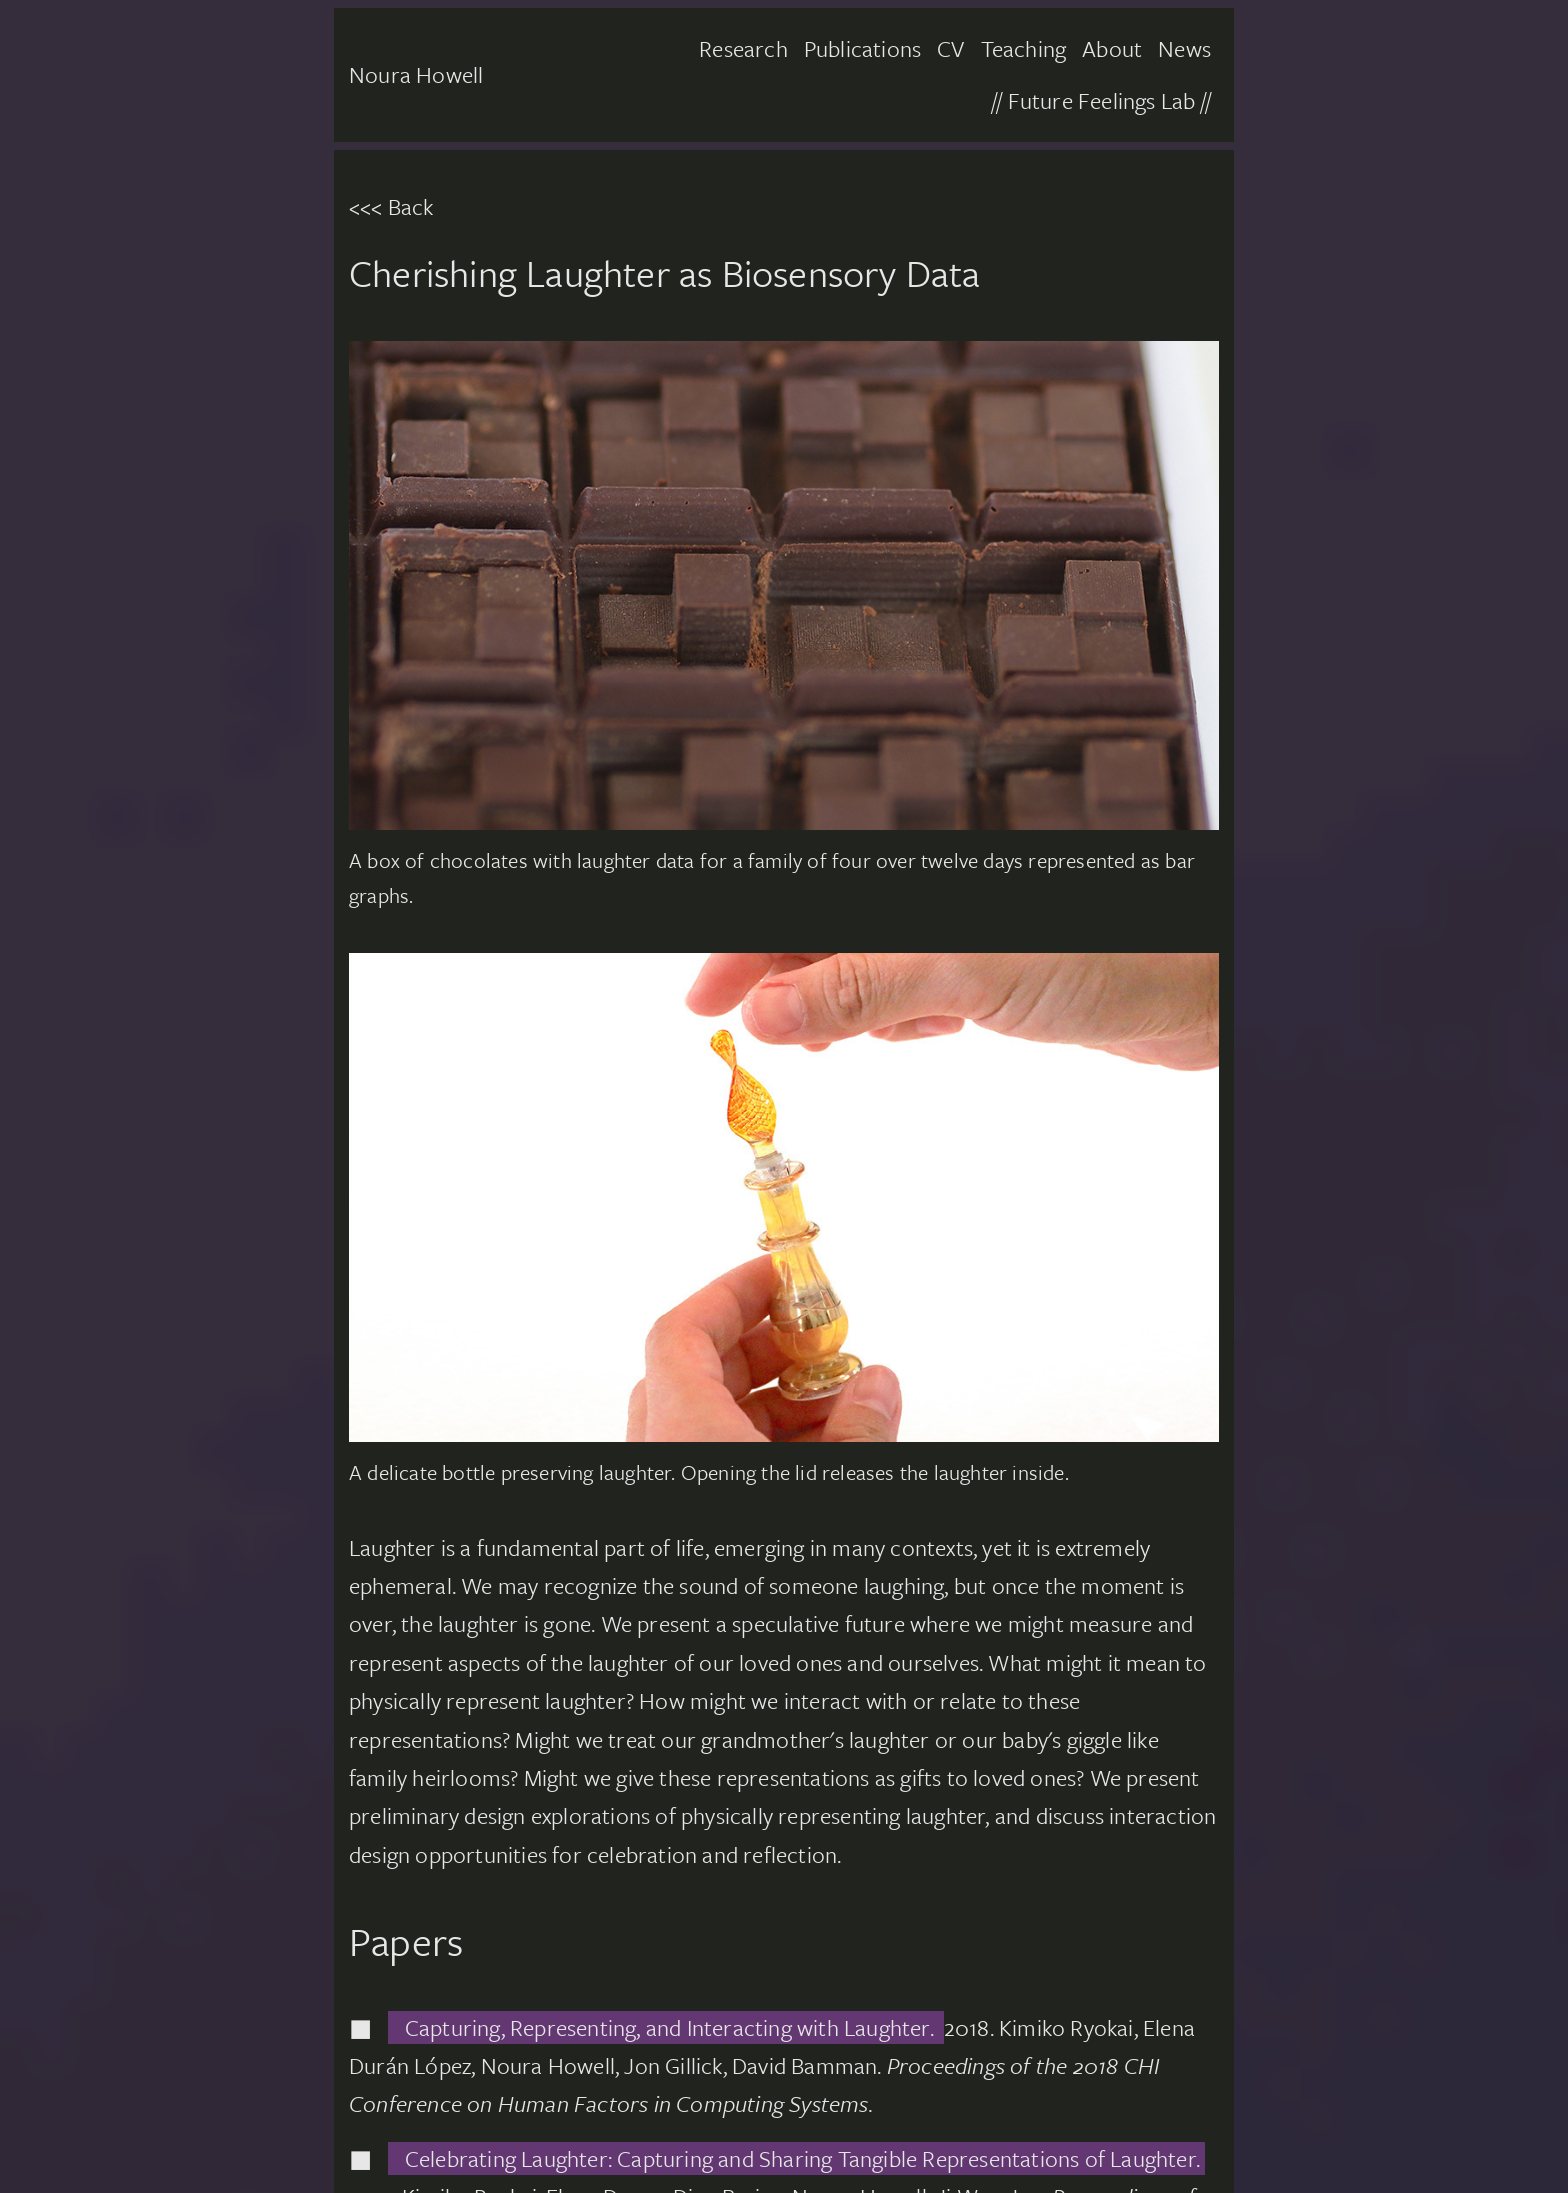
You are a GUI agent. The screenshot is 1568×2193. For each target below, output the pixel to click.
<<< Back (391, 206)
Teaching (1024, 48)
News (1184, 48)
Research (743, 48)
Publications (862, 48)
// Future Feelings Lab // (1101, 100)
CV (950, 48)
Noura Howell (416, 74)
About (1112, 48)
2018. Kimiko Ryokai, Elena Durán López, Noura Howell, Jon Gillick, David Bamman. (772, 2066)
